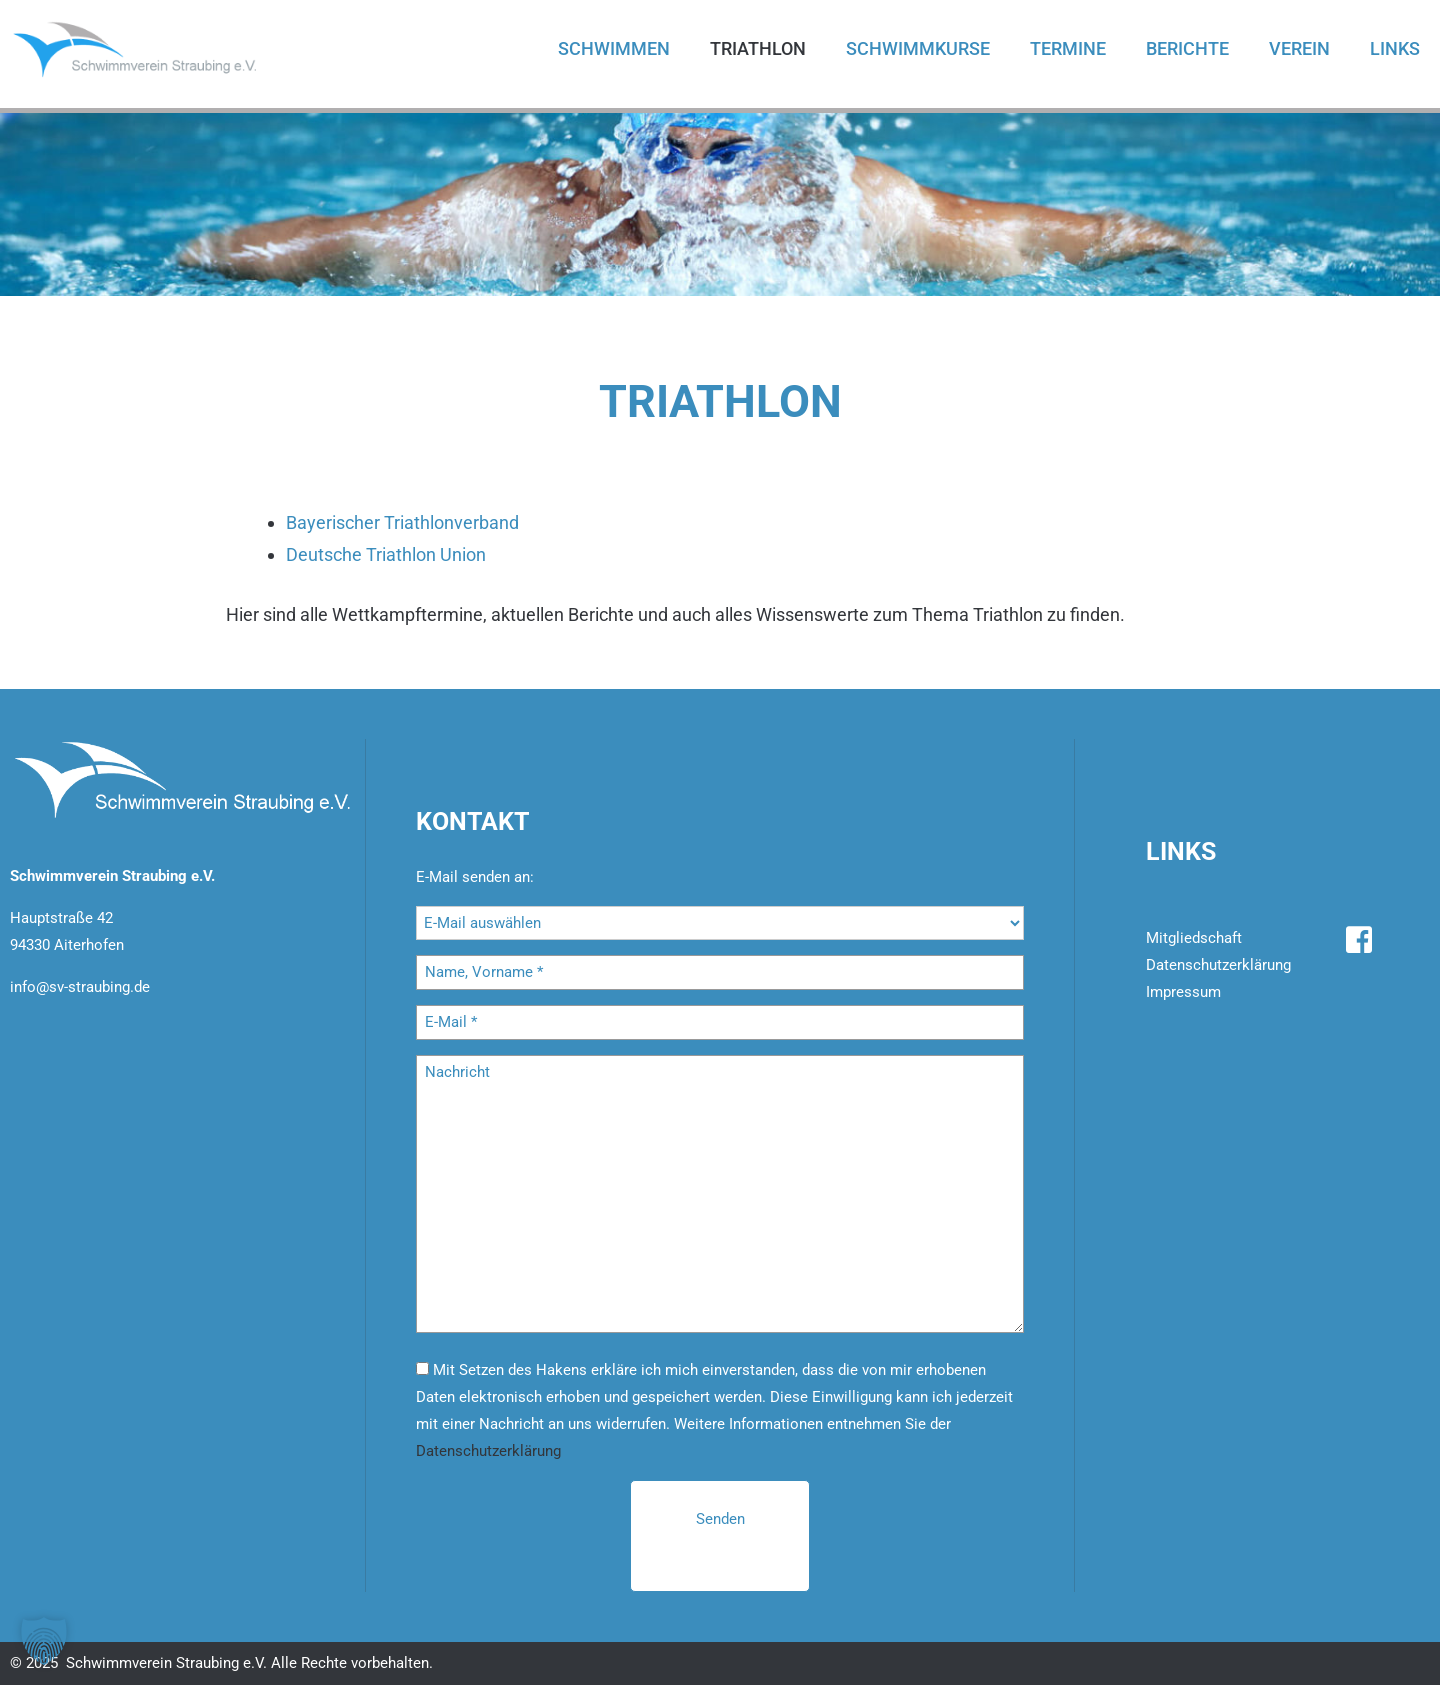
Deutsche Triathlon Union (386, 554)
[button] (44, 1641)
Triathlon (758, 48)
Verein (1299, 48)
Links (1395, 48)
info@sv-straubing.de (80, 987)
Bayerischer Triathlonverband (402, 522)
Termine (1068, 48)
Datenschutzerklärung (488, 1451)
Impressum (1183, 992)
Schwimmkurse (918, 48)
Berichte (1187, 48)
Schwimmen (614, 48)
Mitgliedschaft (1194, 938)
